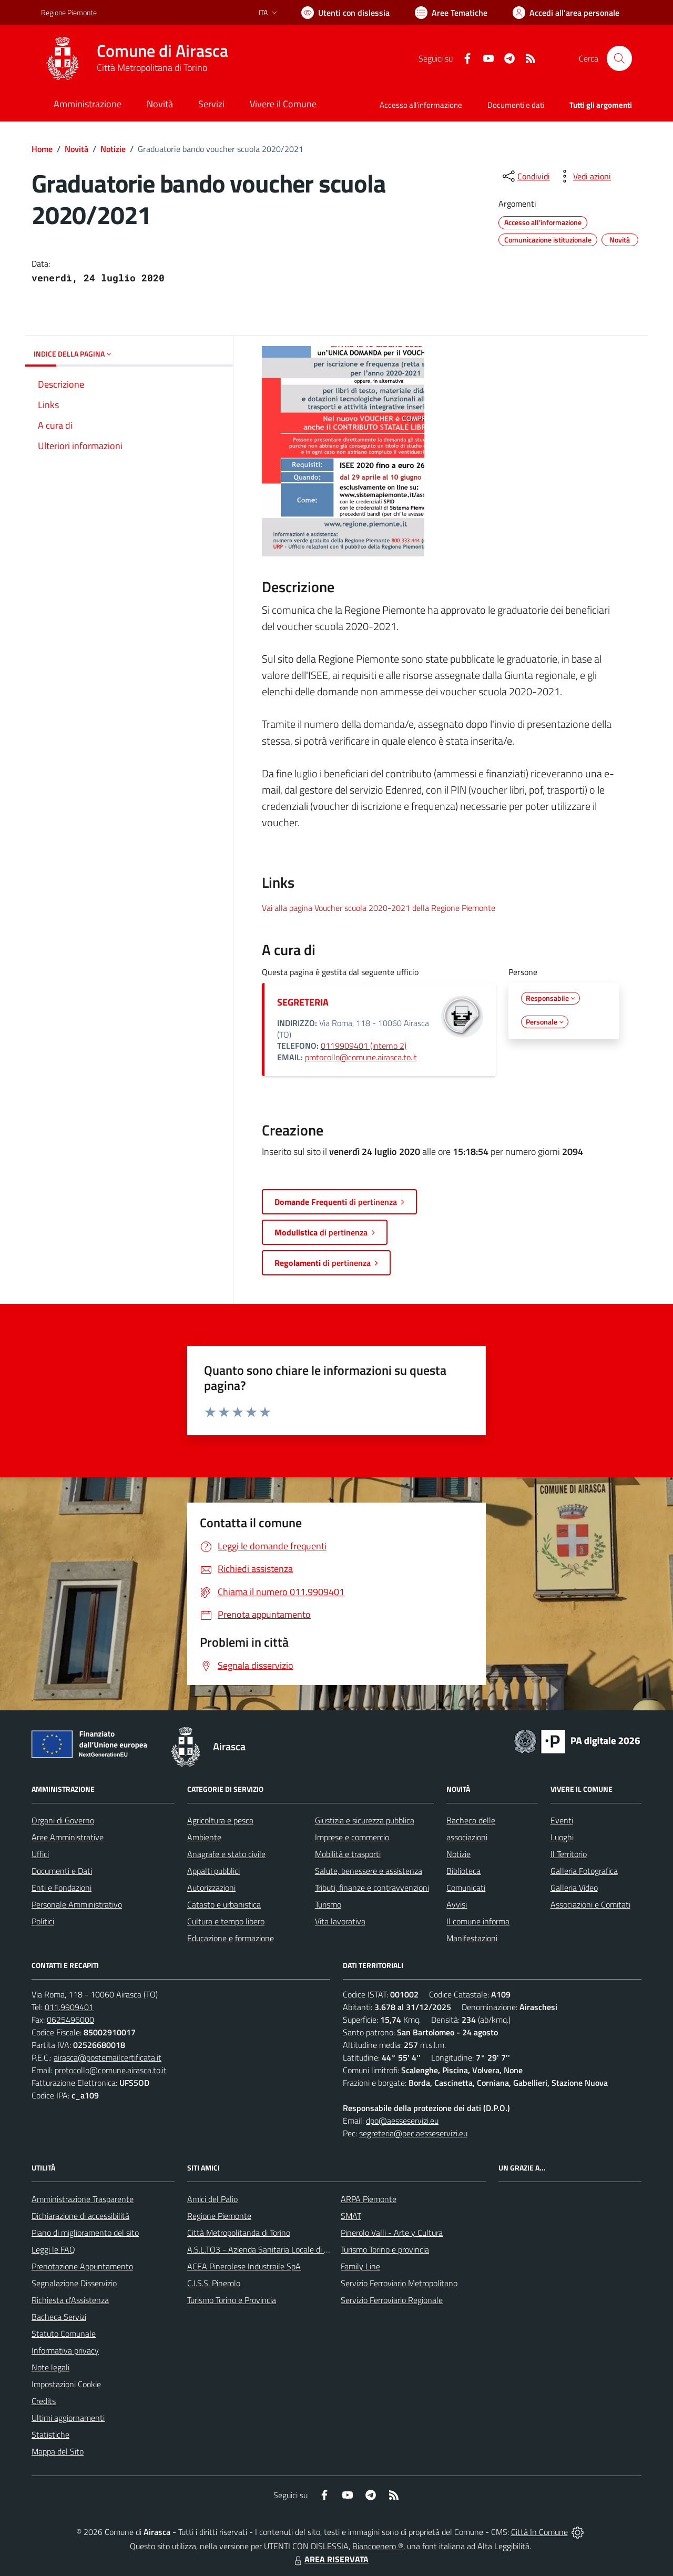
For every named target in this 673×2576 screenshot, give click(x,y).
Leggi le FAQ (53, 2249)
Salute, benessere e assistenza (368, 1870)
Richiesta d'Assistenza (70, 2300)
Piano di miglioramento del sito (85, 2232)
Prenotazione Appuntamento (82, 2266)
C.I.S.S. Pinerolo (213, 2283)
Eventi (561, 1820)
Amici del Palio (212, 2199)
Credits (44, 2401)
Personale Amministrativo (77, 1904)
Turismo (328, 1904)
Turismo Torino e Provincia (231, 2300)
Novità (76, 149)
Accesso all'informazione (421, 105)
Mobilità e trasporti (348, 1854)
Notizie (113, 149)
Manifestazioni (471, 1938)
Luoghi (562, 1837)
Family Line (360, 2266)
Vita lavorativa (340, 1921)
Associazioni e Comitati (590, 1904)
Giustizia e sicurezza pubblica (364, 1820)
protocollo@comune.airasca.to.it (361, 1057)
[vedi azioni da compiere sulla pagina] (583, 176)
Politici (43, 1921)
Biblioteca (463, 1870)
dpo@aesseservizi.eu (402, 2120)
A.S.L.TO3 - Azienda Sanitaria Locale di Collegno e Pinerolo (289, 2249)
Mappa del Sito (58, 2451)
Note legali (50, 2367)
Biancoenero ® (377, 2546)
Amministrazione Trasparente (83, 2199)
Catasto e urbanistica (224, 1904)
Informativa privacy (65, 2350)
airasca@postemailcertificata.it (107, 2057)
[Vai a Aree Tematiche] (451, 12)
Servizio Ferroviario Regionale (392, 2300)
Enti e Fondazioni (61, 1887)
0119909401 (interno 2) (363, 1045)
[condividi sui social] (525, 176)
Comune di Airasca (162, 51)
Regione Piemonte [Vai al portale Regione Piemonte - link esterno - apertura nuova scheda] (69, 12)
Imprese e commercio (352, 1837)
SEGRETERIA (303, 1002)
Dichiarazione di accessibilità (80, 2215)
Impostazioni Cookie (66, 2384)
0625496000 (70, 2019)
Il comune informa (477, 1921)
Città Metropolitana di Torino (152, 67)
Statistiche (50, 2434)
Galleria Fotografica (584, 1870)
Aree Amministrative (68, 1837)
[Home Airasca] (134, 58)
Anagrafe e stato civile (226, 1854)
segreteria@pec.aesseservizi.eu (413, 2133)
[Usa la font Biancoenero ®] (345, 12)
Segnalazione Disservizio (74, 2283)
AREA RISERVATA (330, 2559)
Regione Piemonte (219, 2215)
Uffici (40, 1854)
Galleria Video (574, 1887)
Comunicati (465, 1887)
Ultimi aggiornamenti (68, 2417)
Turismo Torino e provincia (385, 2249)
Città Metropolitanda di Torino (238, 2232)
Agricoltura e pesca (220, 1820)
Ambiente (204, 1837)
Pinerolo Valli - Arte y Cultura (392, 2232)
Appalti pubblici (213, 1870)
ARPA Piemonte (368, 2199)
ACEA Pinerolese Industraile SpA (244, 2266)
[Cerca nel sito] (619, 58)
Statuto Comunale (64, 2333)
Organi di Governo (63, 1820)
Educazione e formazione (230, 1938)
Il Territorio (568, 1854)
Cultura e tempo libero (225, 1921)
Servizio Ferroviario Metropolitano (399, 2283)
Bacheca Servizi (59, 2316)
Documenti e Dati (62, 1870)
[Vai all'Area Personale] (566, 12)
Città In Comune (539, 2532)
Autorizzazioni (211, 1887)
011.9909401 (69, 2007)
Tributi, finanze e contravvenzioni (372, 1887)
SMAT (351, 2215)
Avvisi (456, 1904)
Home (42, 149)
